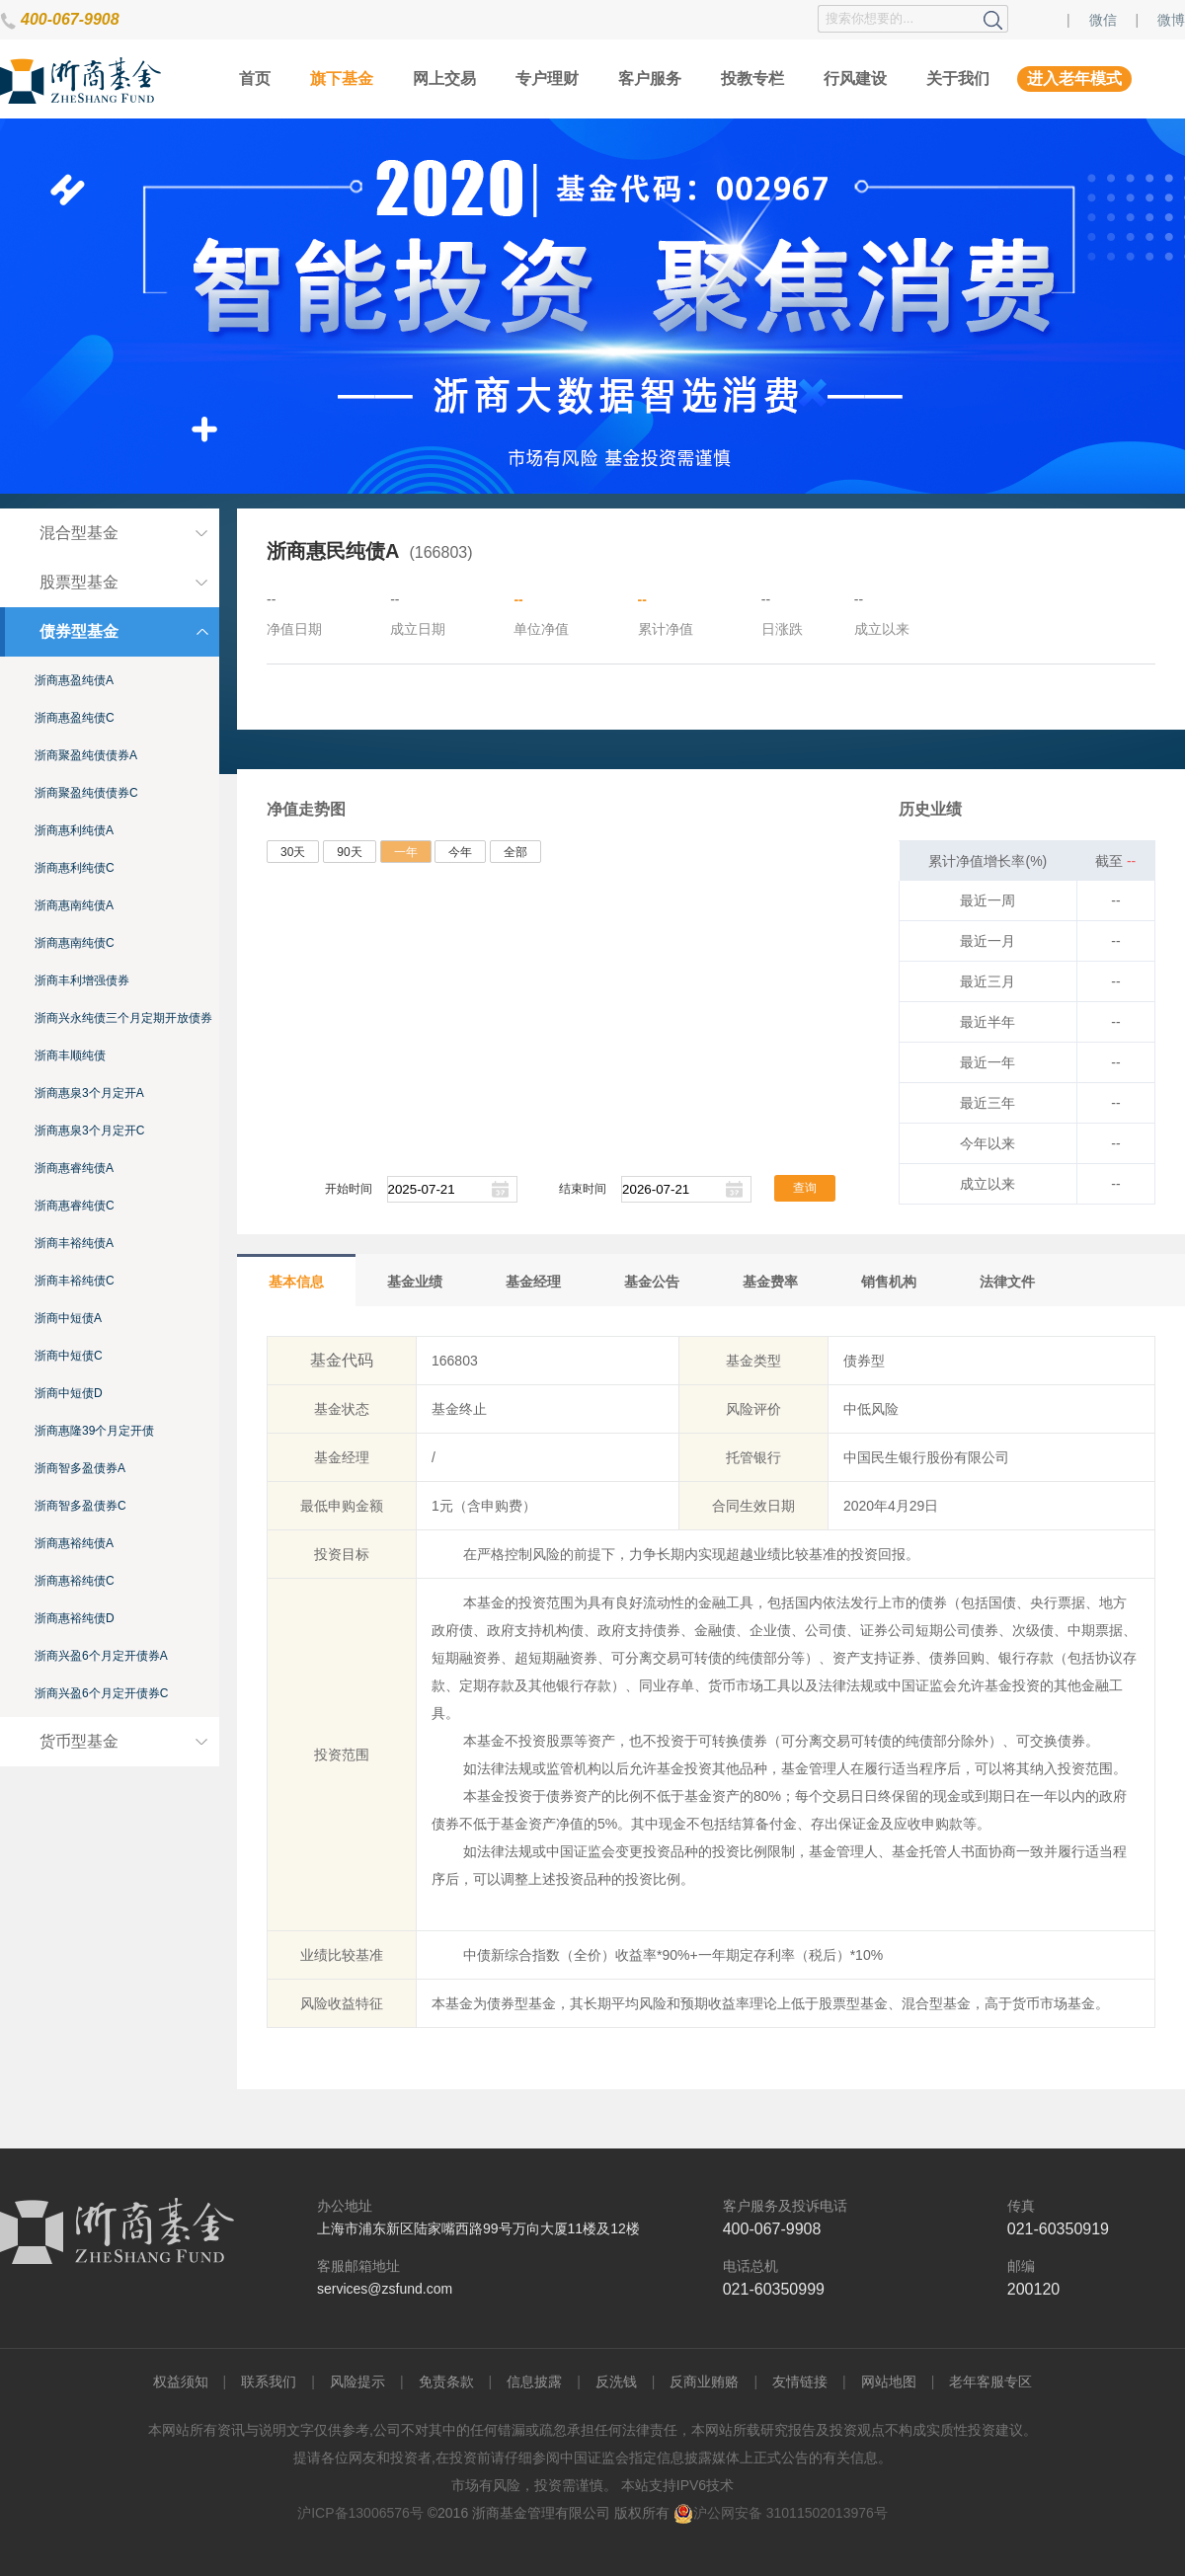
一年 (406, 852)
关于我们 (957, 78)
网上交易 (444, 78)
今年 (460, 852)
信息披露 (534, 2381)
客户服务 (649, 78)
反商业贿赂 (704, 2381)
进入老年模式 (1074, 78)
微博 (1171, 20)
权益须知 (180, 2381)
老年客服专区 (990, 2381)
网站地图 (888, 2381)
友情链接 (800, 2381)
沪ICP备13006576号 (360, 2513)
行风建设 (855, 78)
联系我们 (268, 2381)
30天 (292, 852)
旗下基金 (341, 78)
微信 (1103, 20)
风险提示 (357, 2381)
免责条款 (446, 2381)
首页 (255, 78)
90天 (349, 852)
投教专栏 (752, 78)
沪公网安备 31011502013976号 (780, 2513)
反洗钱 (616, 2381)
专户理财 (547, 78)
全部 (515, 852)
